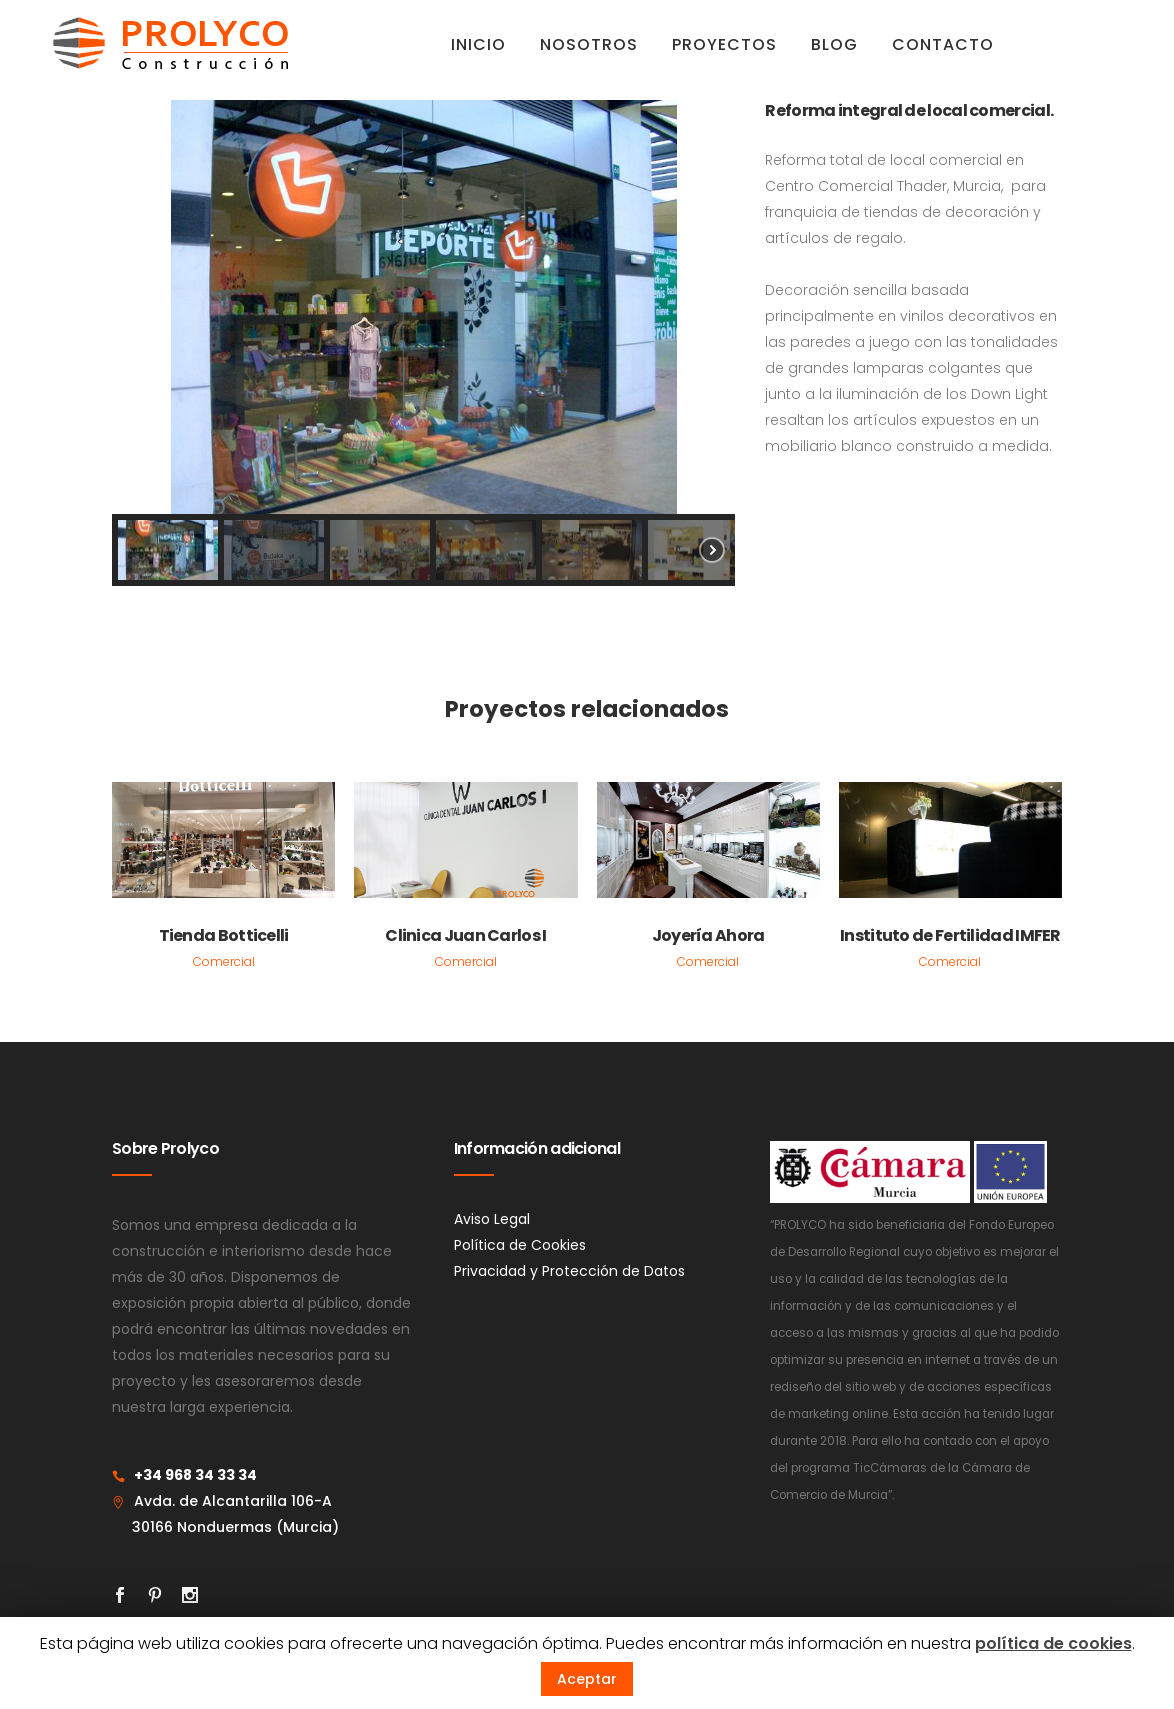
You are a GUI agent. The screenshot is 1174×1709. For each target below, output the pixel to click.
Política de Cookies (520, 1246)
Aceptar (587, 1679)
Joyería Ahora (708, 936)
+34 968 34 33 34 (195, 1476)
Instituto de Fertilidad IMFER (950, 936)
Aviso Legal (492, 1220)
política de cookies (1053, 1643)
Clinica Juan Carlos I (465, 936)
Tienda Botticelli (224, 936)
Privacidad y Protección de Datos (569, 1272)
